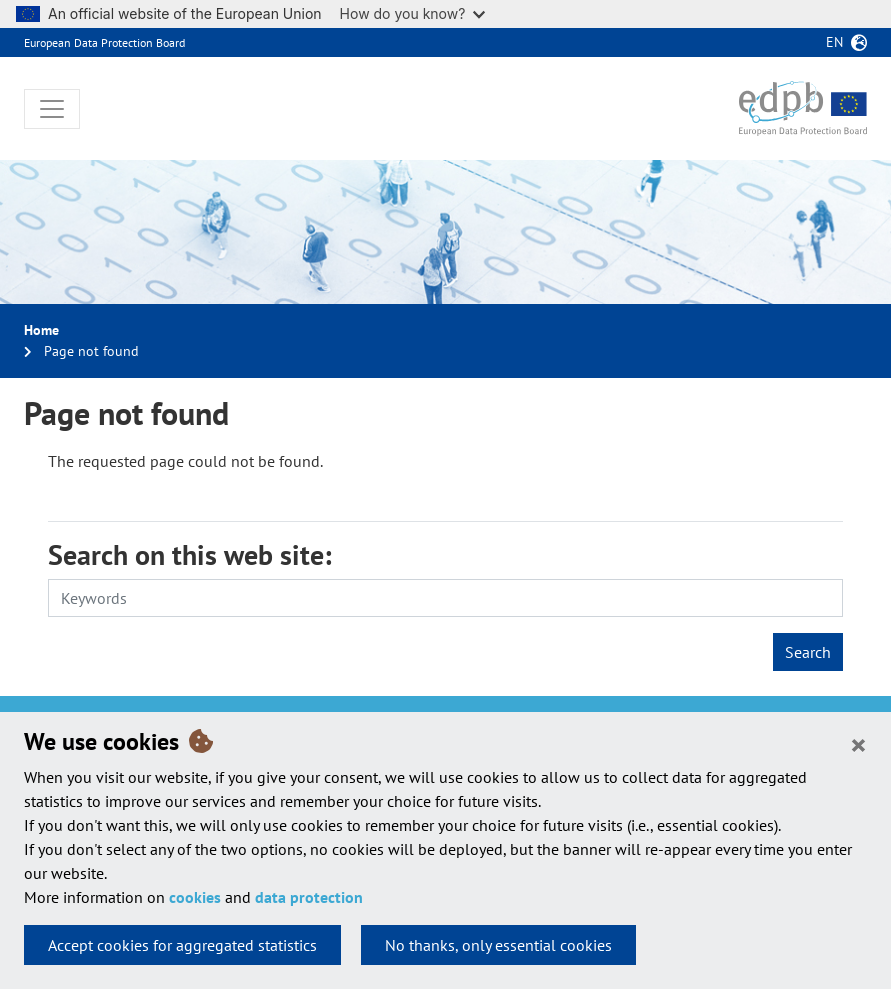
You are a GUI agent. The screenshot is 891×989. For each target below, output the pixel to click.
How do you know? (413, 13)
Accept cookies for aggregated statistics (182, 945)
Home (41, 330)
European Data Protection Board (104, 42)
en (834, 42)
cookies (195, 897)
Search (808, 652)
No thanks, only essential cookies (498, 945)
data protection (309, 897)
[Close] (858, 744)
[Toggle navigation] (52, 109)
